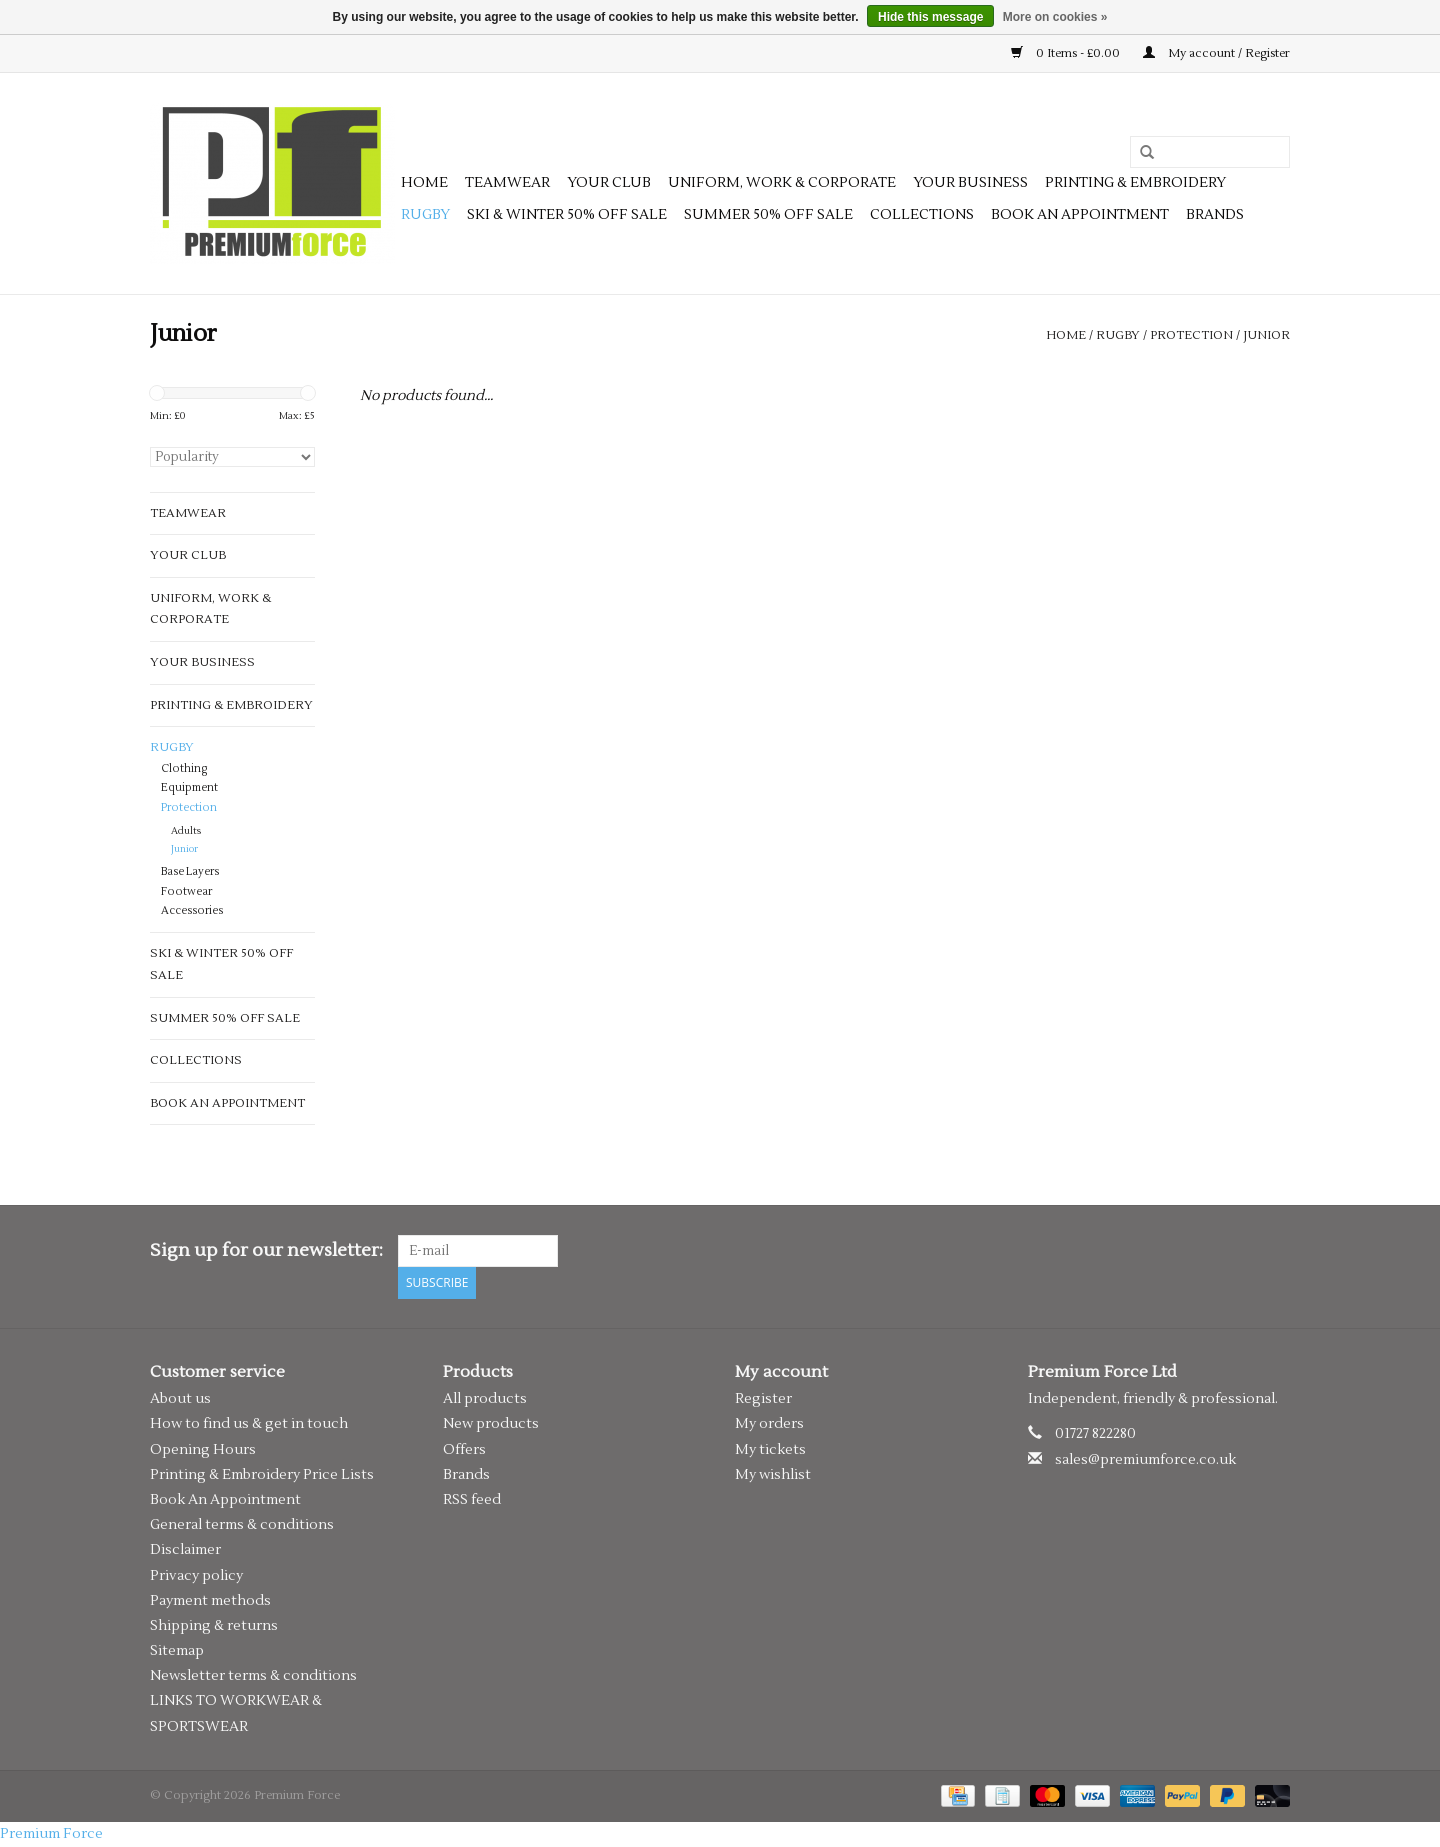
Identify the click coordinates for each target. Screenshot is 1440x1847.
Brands (1215, 215)
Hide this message (930, 17)
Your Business (970, 183)
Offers (464, 1450)
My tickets (770, 1450)
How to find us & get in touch (249, 1424)
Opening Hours (203, 1450)
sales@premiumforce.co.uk (1145, 1460)
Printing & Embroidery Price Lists (262, 1475)
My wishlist (773, 1475)
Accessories (192, 911)
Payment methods (210, 1601)
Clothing (184, 769)
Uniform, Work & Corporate (782, 183)
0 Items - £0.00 (1067, 53)
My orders (769, 1424)
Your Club (609, 183)
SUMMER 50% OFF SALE (768, 215)
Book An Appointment (225, 1500)
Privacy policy (196, 1576)
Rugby (425, 215)
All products (485, 1399)
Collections (922, 215)
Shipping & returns (214, 1626)
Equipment (189, 788)
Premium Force (51, 1834)
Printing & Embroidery (1135, 183)
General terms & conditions (242, 1525)
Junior (1266, 335)
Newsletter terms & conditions (253, 1676)
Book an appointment (1080, 215)
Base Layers (190, 872)
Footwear (186, 892)
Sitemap (177, 1651)
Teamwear (507, 183)
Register (763, 1399)
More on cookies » (1055, 17)
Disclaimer (185, 1550)
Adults (186, 831)
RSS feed (472, 1500)
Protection (1191, 335)
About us (180, 1399)
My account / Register (1216, 53)
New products (491, 1424)
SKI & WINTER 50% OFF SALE (567, 215)
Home (424, 183)
